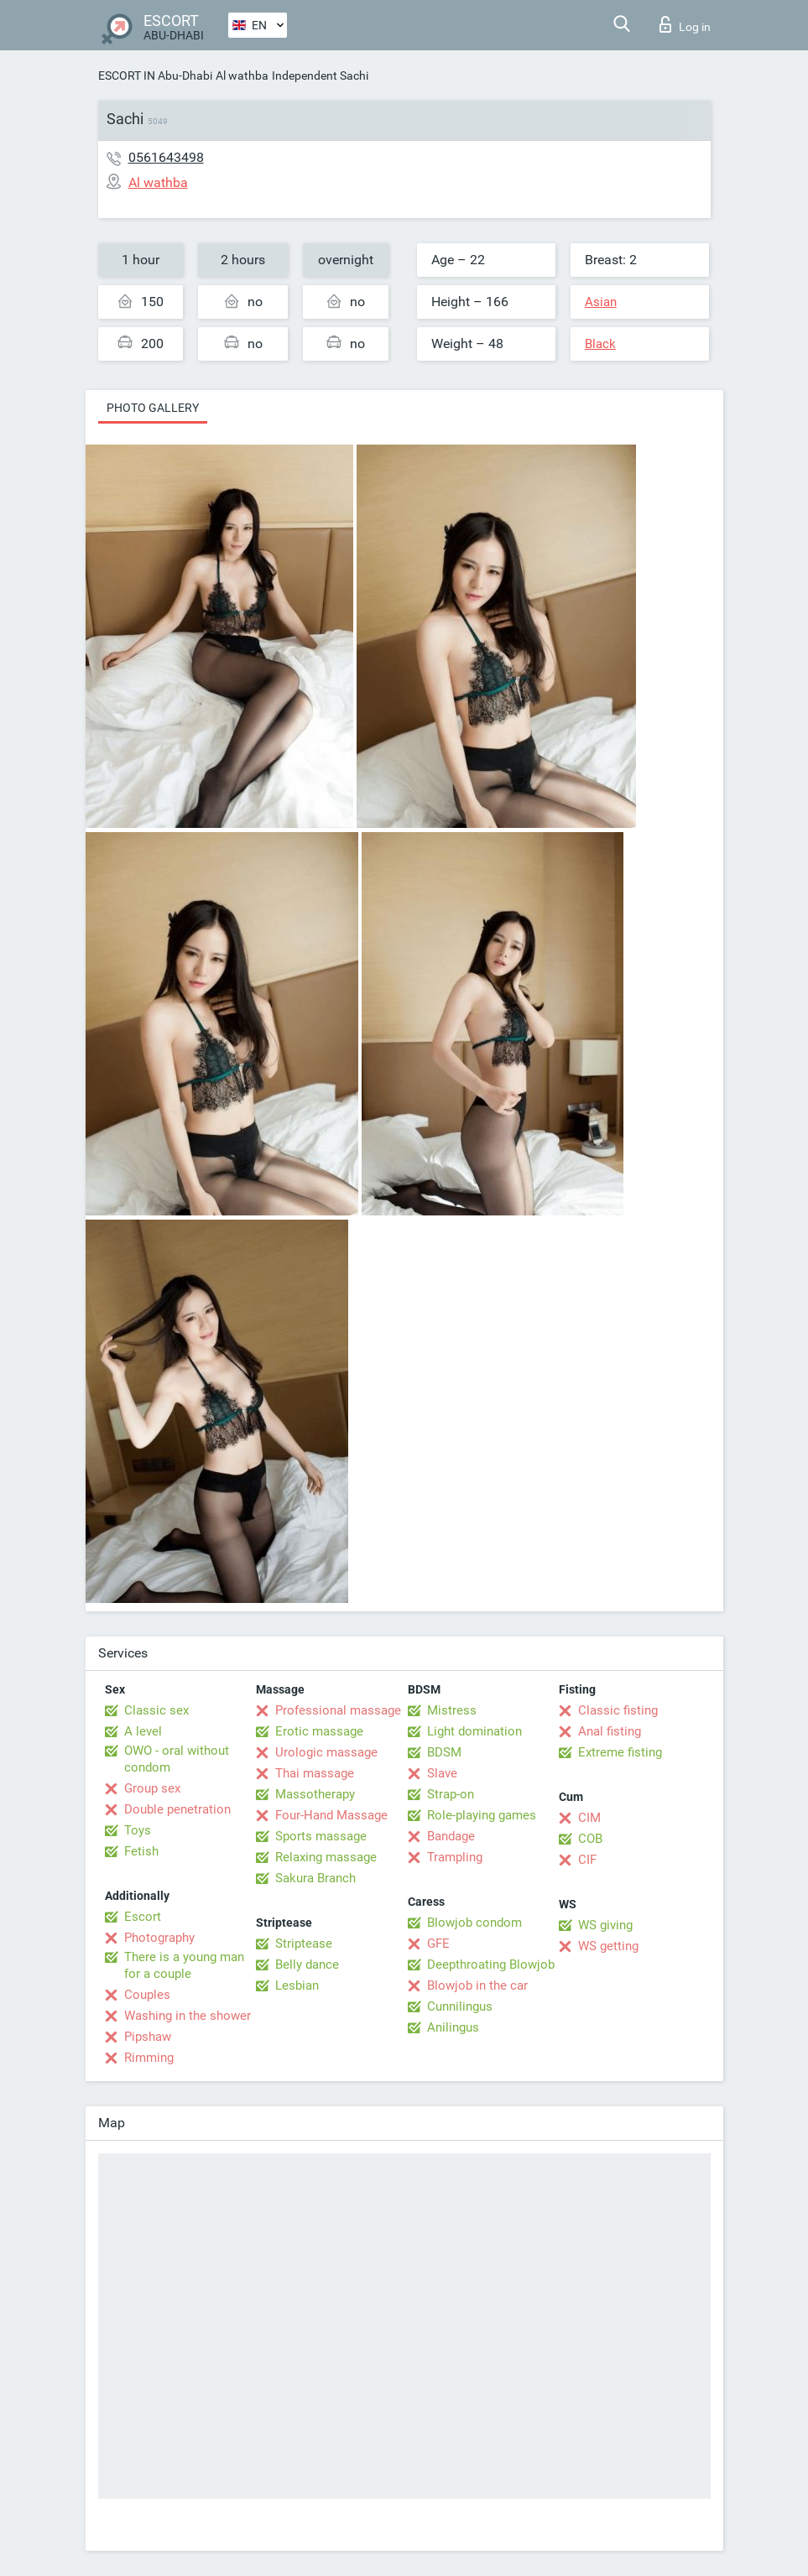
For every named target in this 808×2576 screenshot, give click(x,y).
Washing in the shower (187, 2015)
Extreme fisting (620, 1752)
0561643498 (166, 157)
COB (590, 1838)
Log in (685, 24)
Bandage (451, 1836)
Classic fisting (618, 1710)
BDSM (444, 1752)
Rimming (149, 2057)
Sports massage (321, 1836)
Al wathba (242, 75)
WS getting (608, 1946)
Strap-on (450, 1794)
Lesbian (297, 1985)
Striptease (303, 1943)
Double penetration (177, 1809)
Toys (137, 1830)
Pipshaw (147, 2036)
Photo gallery (153, 407)
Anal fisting (609, 1731)
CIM (589, 1817)
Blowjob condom (474, 1922)
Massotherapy (315, 1794)
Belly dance (307, 1964)
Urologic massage (326, 1752)
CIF (587, 1859)
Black (600, 343)
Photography (159, 1937)
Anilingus (453, 2027)
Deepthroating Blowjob (491, 1964)
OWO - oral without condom (176, 1759)
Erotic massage (319, 1731)
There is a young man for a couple (184, 1965)
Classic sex (156, 1710)
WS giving (605, 1925)
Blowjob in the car (477, 1985)
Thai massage (314, 1773)
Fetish (141, 1851)
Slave (442, 1773)
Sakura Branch (315, 1878)
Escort (142, 1916)
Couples (147, 1994)
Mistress (452, 1710)
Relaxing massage (326, 1857)
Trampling (454, 1857)
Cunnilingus (460, 2006)
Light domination (474, 1731)
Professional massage (338, 1710)
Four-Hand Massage (331, 1815)
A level (143, 1731)
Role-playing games (481, 1815)
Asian (601, 302)
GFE (438, 1943)
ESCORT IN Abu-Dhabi (155, 75)
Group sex (152, 1788)
